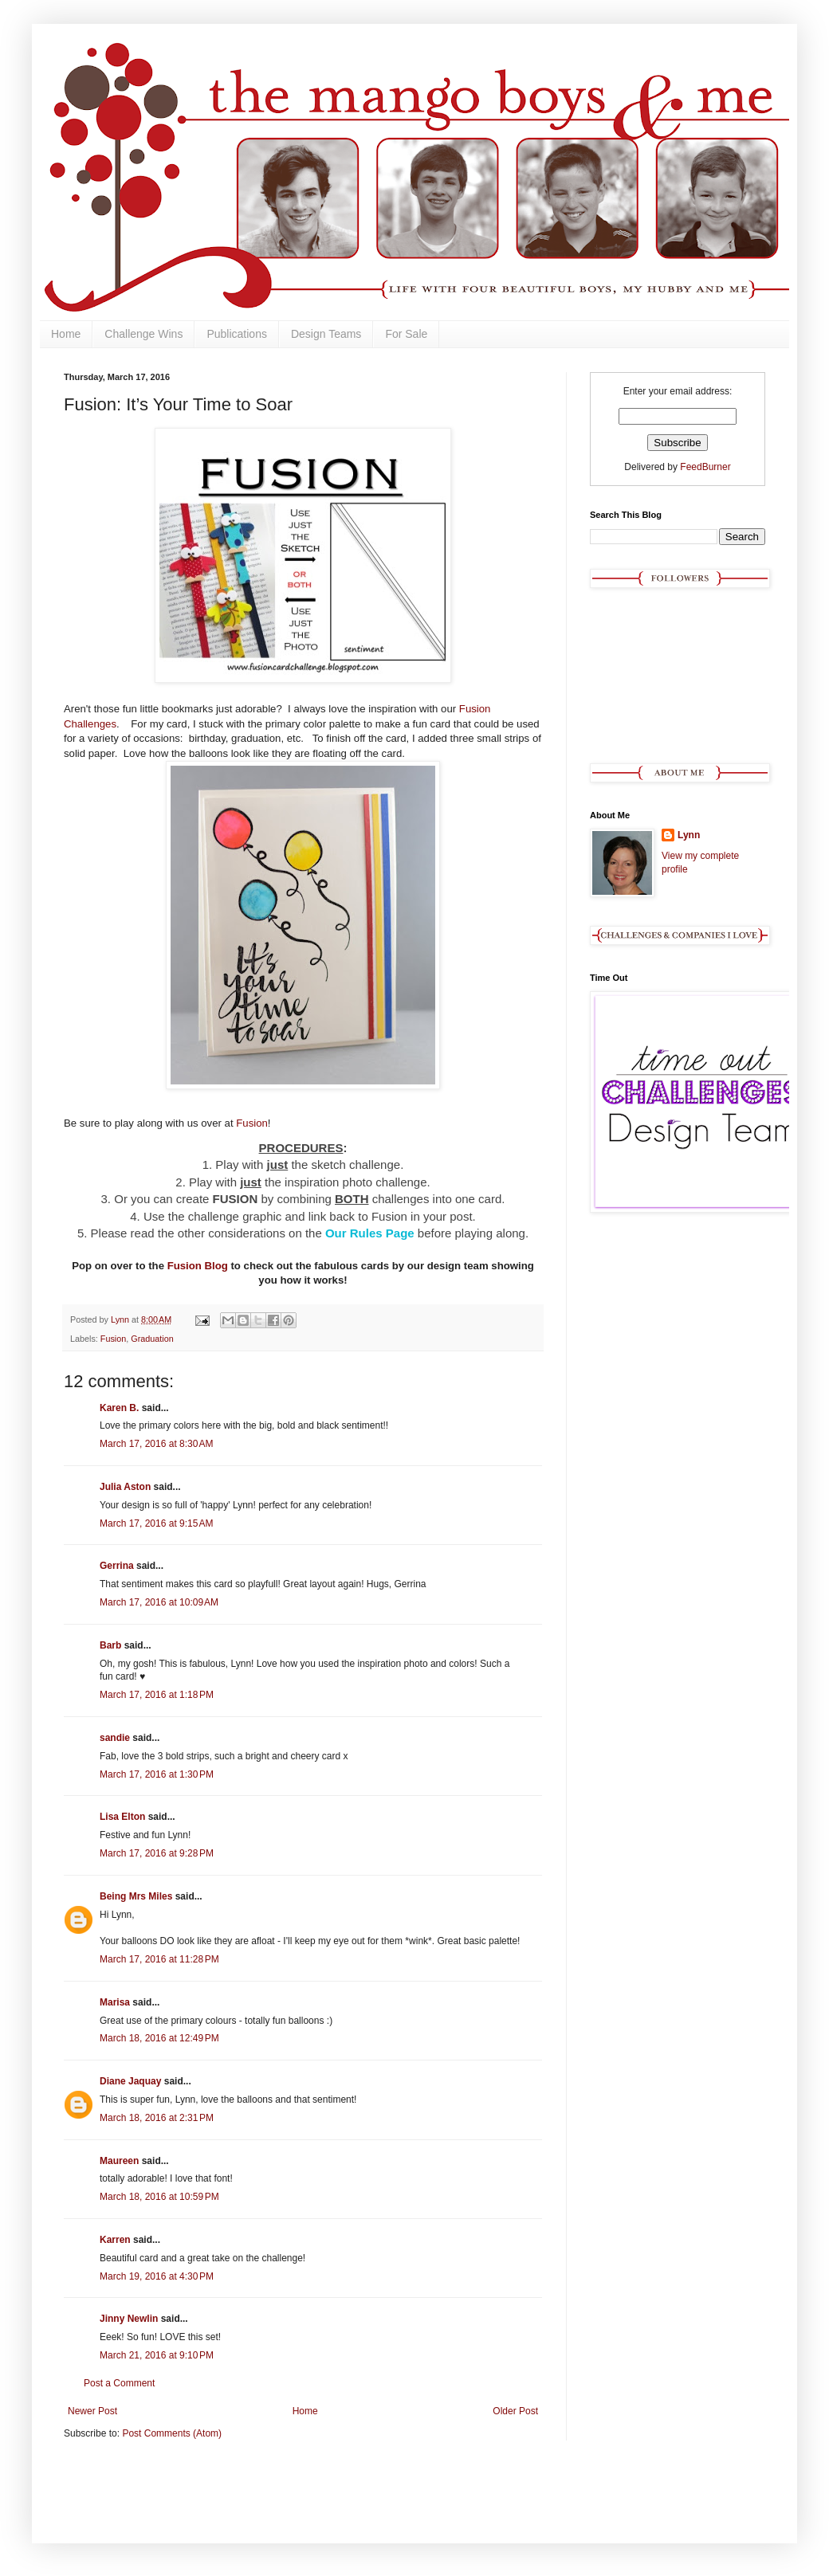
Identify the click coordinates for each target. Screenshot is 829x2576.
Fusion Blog (197, 1266)
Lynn (689, 835)
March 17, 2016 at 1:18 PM (157, 1694)
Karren (115, 2239)
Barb (110, 1645)
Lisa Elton (122, 1816)
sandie (115, 1737)
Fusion (252, 1123)
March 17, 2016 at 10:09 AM (159, 1602)
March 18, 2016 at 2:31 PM (157, 2117)
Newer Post (92, 2411)
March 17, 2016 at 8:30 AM (156, 1443)
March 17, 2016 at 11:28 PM (159, 1959)
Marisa (115, 2002)
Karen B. (119, 1407)
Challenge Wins (143, 333)
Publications (236, 333)
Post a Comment (119, 2383)
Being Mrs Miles (136, 1896)
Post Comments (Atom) (172, 2433)
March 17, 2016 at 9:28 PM (157, 1853)
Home (66, 333)
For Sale (406, 333)
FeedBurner (705, 466)
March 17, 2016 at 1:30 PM (157, 1774)
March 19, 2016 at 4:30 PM (157, 2276)
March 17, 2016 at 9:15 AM (156, 1523)
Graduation (152, 1338)
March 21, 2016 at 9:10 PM (157, 2355)
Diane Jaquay (130, 2081)
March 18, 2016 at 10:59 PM (159, 2196)
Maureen (119, 2160)
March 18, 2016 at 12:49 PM (159, 2038)
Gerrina (117, 1565)
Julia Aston (125, 1486)
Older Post (515, 2411)
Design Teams (326, 333)
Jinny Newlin (129, 2318)
